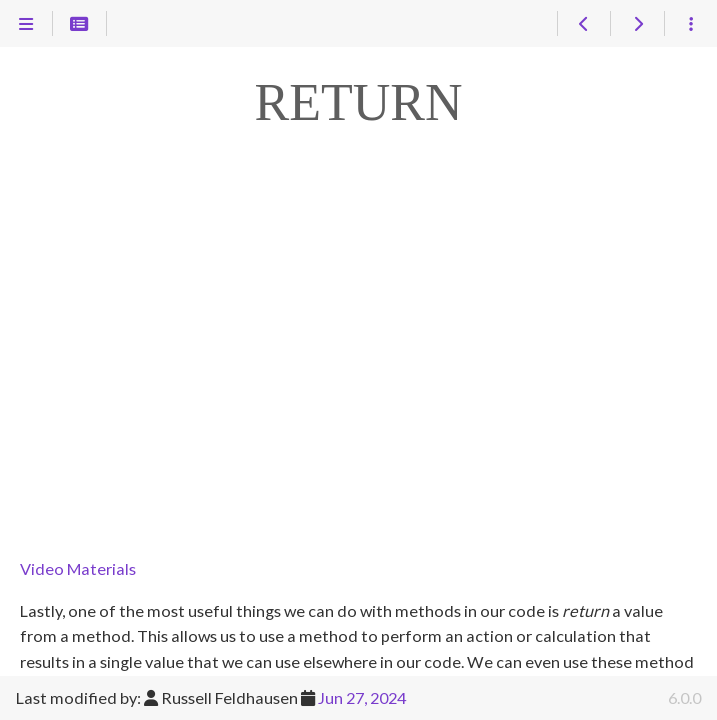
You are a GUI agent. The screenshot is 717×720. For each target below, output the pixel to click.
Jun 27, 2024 (362, 697)
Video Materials (78, 568)
